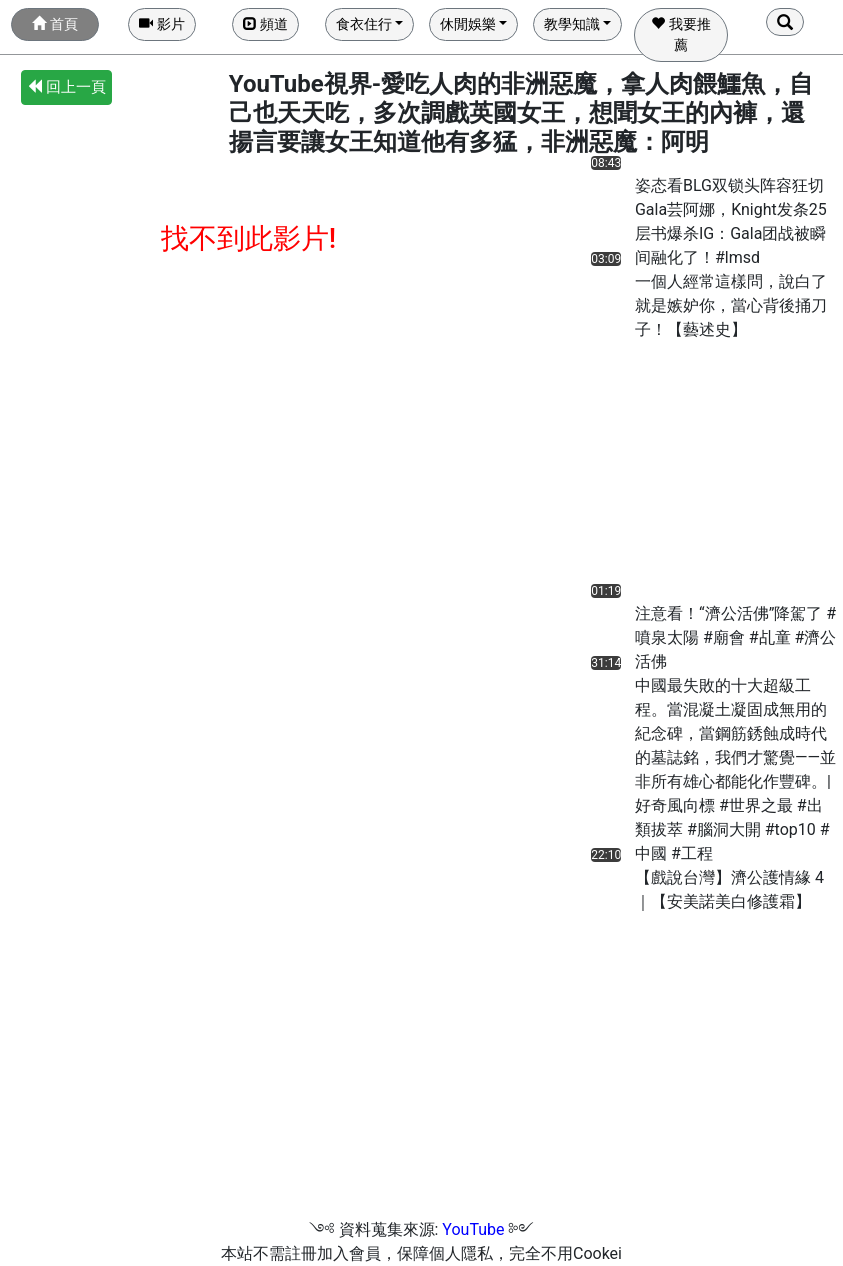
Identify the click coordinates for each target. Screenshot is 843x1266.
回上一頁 (66, 87)
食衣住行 (364, 24)
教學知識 (572, 24)
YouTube (473, 1229)
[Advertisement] (664, 467)
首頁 (54, 24)
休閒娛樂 (468, 24)
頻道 (265, 24)
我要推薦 (680, 34)
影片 (161, 24)
